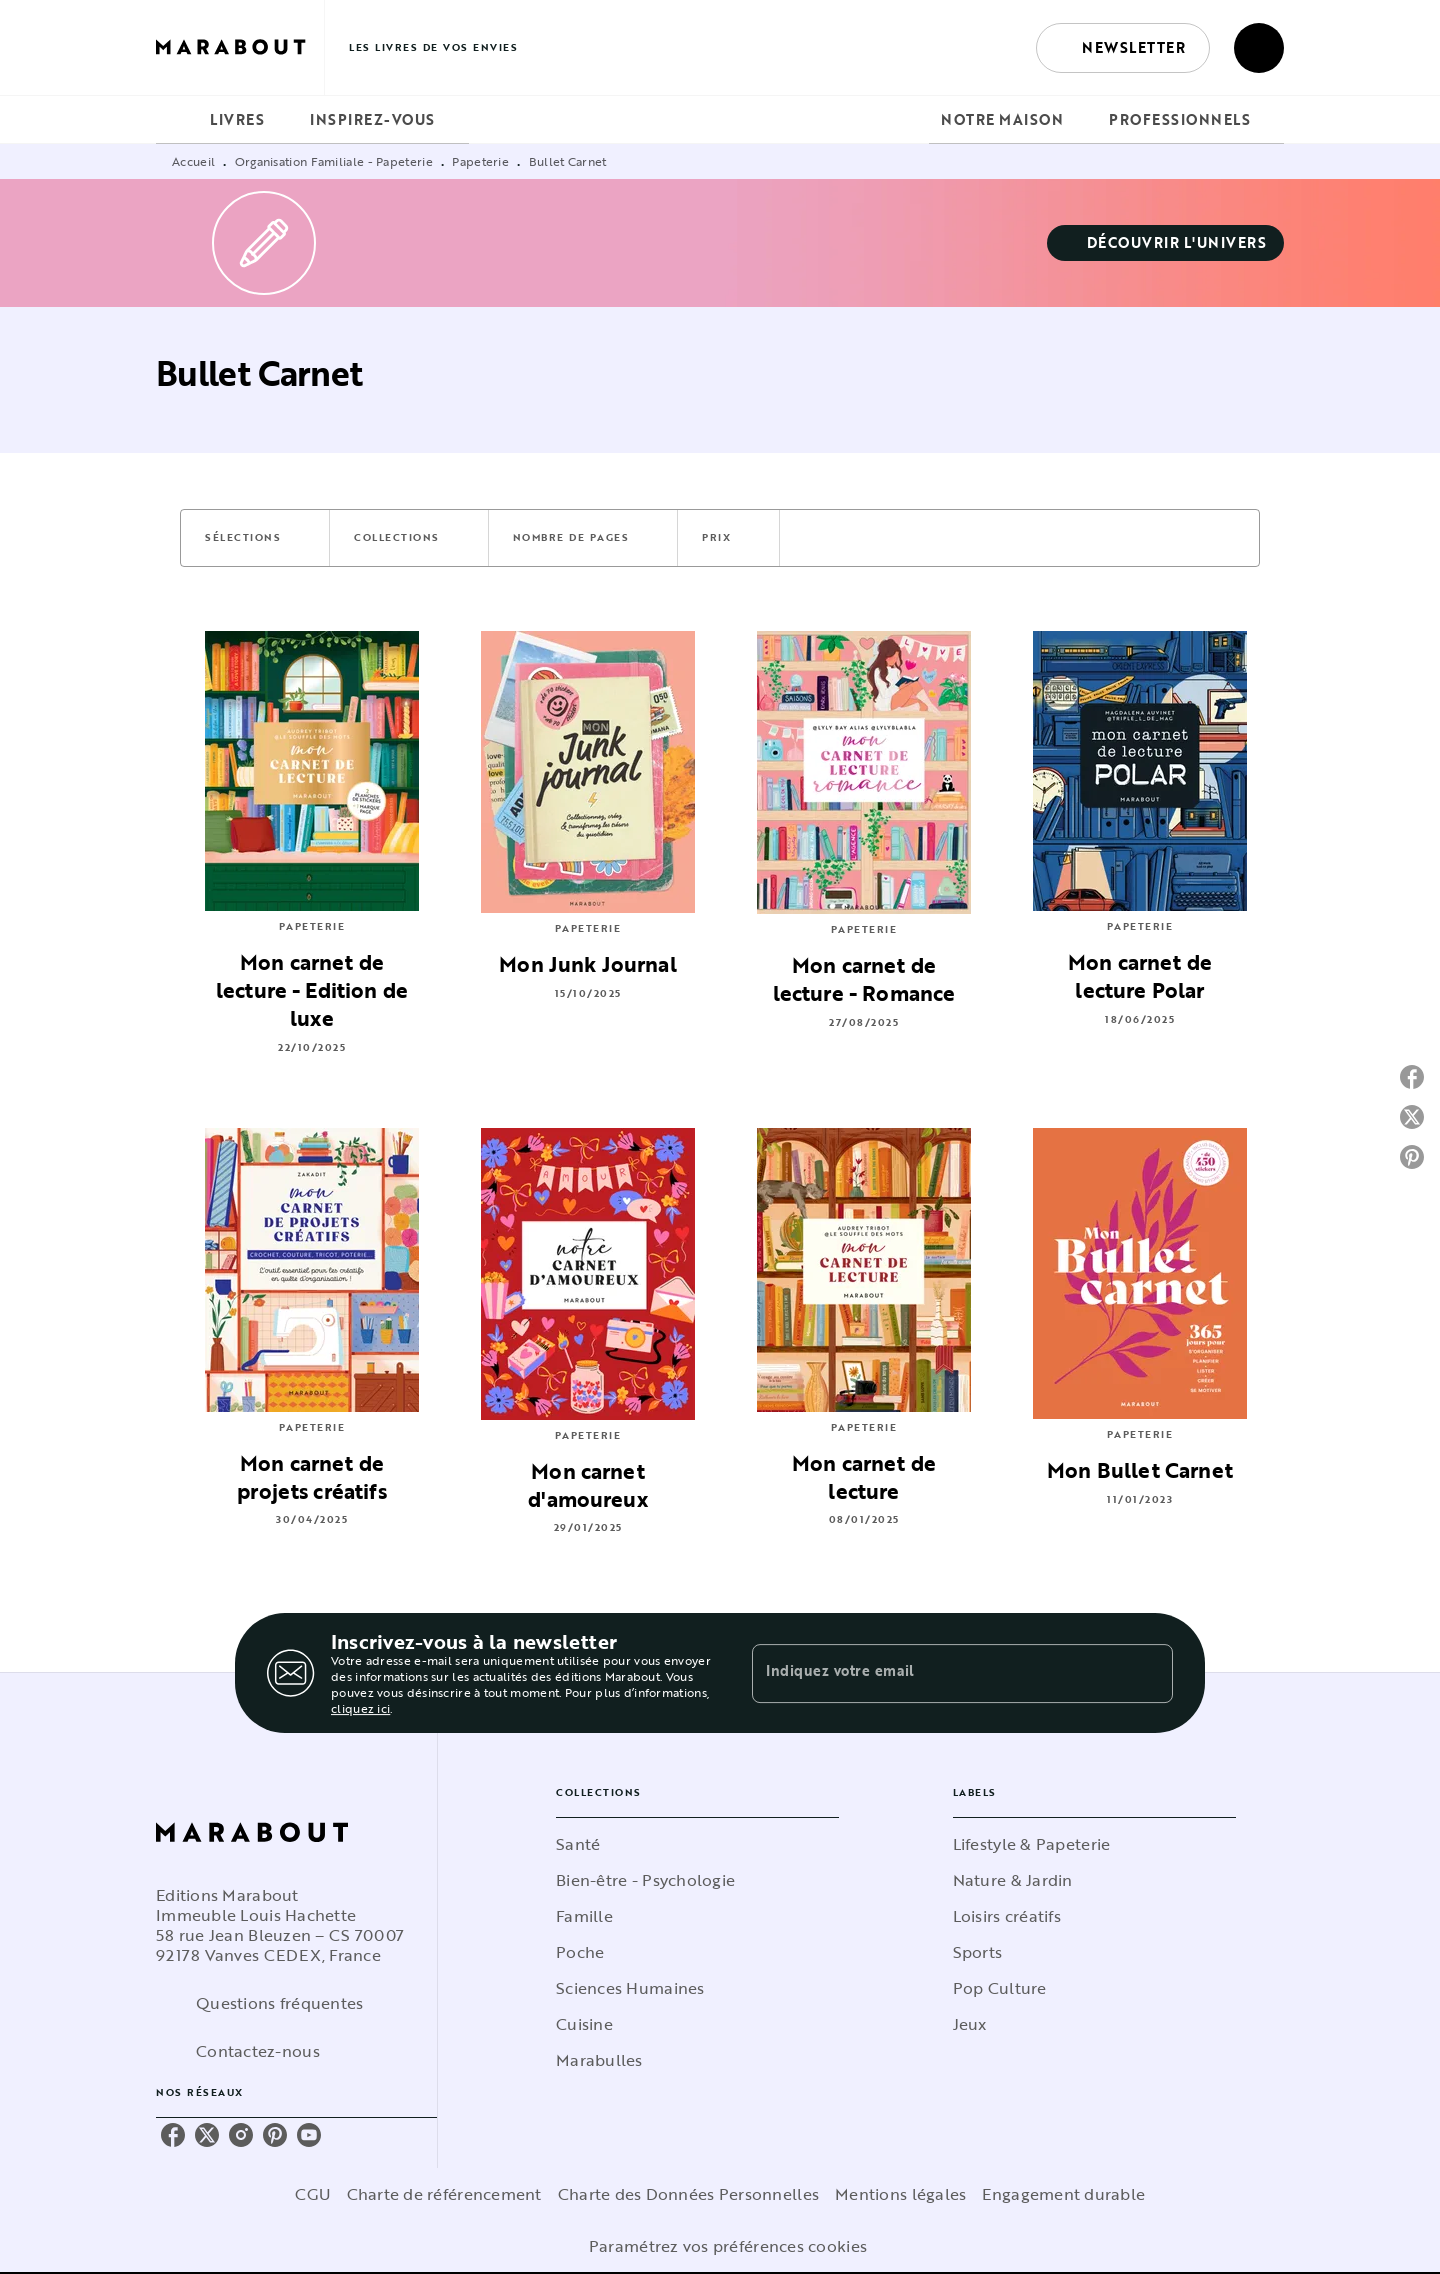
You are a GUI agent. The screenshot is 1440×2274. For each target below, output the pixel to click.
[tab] (177, 120)
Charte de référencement (444, 2194)
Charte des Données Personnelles (688, 2194)
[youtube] (309, 2135)
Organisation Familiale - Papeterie (334, 161)
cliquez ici (360, 1708)
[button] (1123, 48)
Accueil (193, 161)
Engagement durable (1063, 2194)
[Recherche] (1259, 48)
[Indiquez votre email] (937, 1673)
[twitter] (207, 2135)
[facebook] (173, 2135)
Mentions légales (900, 2194)
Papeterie (480, 161)
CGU (313, 2194)
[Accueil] (240, 47)
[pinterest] (275, 2135)
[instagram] (241, 2135)
